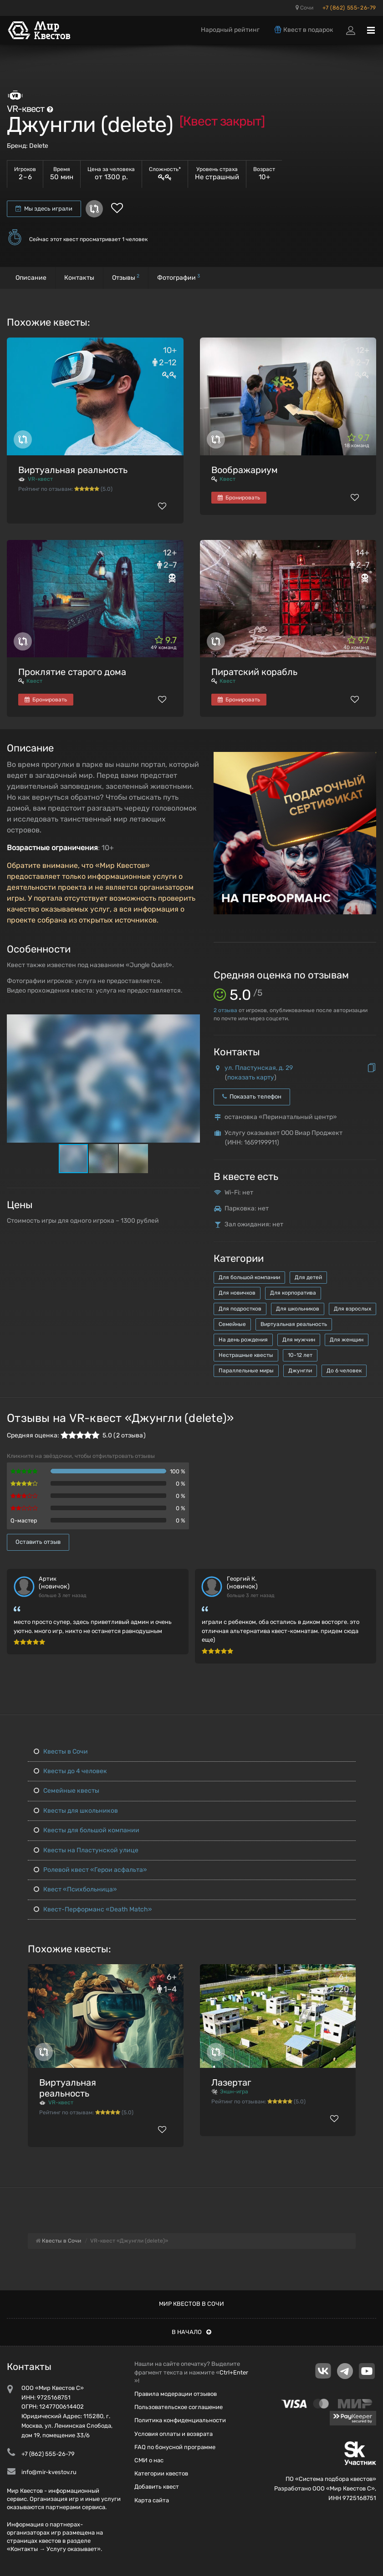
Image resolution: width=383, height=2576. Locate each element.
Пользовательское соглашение (178, 2407)
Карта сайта (151, 2500)
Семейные (232, 1324)
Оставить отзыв (38, 1541)
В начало (191, 2332)
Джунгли (300, 1370)
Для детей (308, 1277)
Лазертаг (231, 2082)
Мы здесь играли (43, 208)
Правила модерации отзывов (175, 2393)
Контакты (79, 278)
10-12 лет (300, 1355)
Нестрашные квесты (246, 1355)
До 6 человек (344, 1370)
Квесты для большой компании (86, 1830)
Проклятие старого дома (72, 671)
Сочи (304, 8)
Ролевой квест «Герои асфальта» (90, 1870)
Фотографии (178, 277)
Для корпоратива (293, 1293)
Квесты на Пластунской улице (86, 1850)
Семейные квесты (66, 1791)
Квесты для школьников (76, 1811)
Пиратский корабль (254, 671)
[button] (191, 1021)
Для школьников (297, 1309)
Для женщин (346, 1339)
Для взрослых (352, 1309)
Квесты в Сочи (61, 1751)
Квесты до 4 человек (70, 1771)
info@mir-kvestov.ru (49, 2472)
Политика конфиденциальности (180, 2420)
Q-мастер (23, 1520)
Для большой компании (249, 1277)
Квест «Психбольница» (75, 1889)
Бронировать (239, 497)
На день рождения (243, 1339)
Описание (30, 278)
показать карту (250, 1077)
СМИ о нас (148, 2460)
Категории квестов (161, 2473)
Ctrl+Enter (234, 2372)
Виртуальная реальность (73, 469)
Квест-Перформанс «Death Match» (93, 1909)
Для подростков (240, 1309)
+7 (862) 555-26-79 (349, 8)
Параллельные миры (246, 1370)
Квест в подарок (303, 29)
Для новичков (237, 1293)
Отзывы (125, 277)
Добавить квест (156, 2486)
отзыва (225, 1010)
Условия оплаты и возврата (173, 2433)
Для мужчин (298, 1339)
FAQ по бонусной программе (174, 2447)
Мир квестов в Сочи (191, 2303)
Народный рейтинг (230, 30)
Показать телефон (251, 1096)
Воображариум (244, 469)
